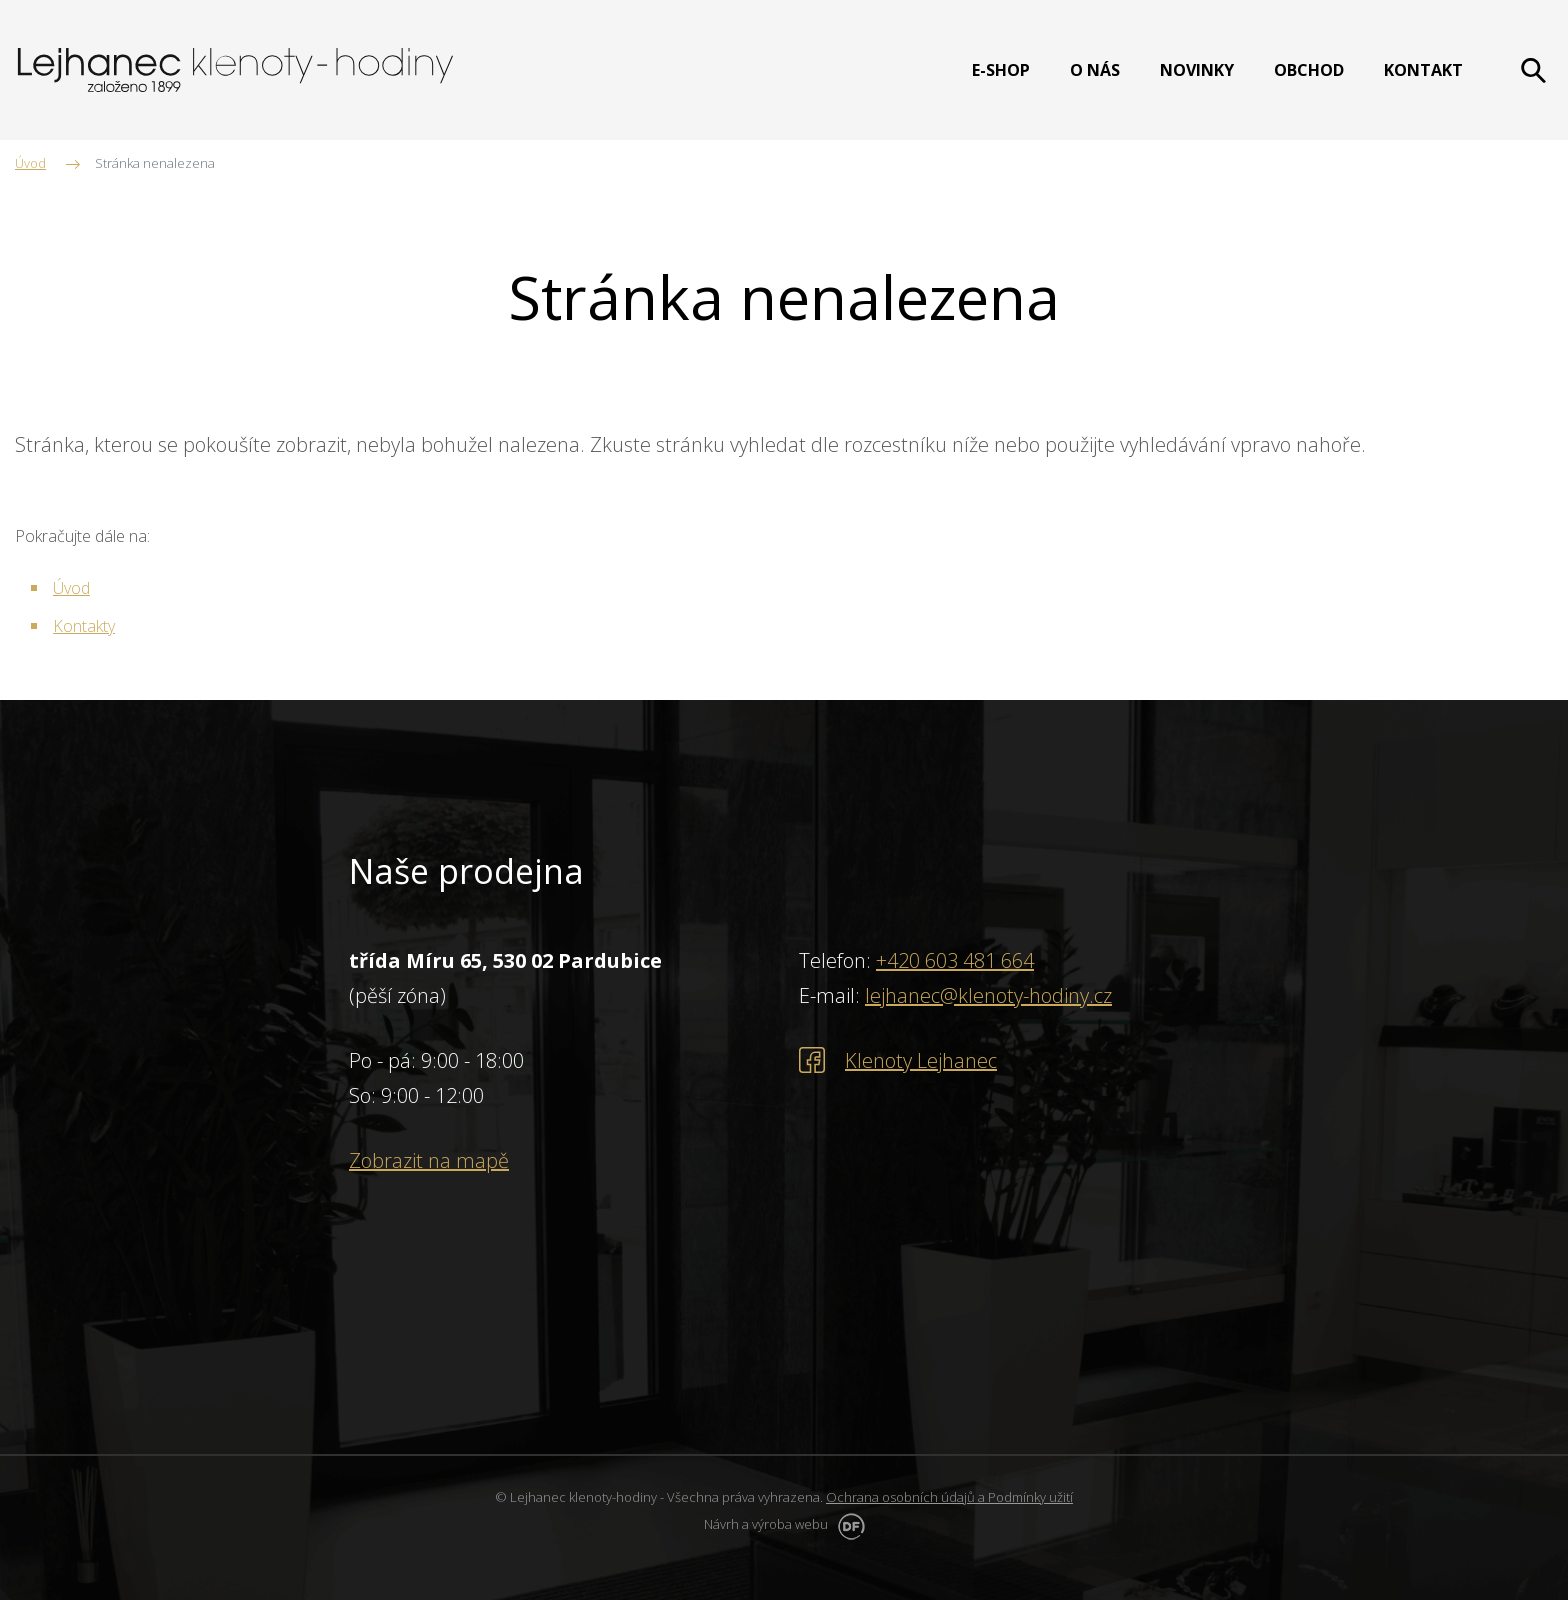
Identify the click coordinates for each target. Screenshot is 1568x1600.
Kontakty (84, 626)
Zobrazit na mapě (429, 1160)
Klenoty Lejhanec (921, 1060)
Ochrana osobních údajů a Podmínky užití (949, 1497)
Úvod (71, 588)
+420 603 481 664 (955, 960)
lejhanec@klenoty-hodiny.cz (988, 995)
